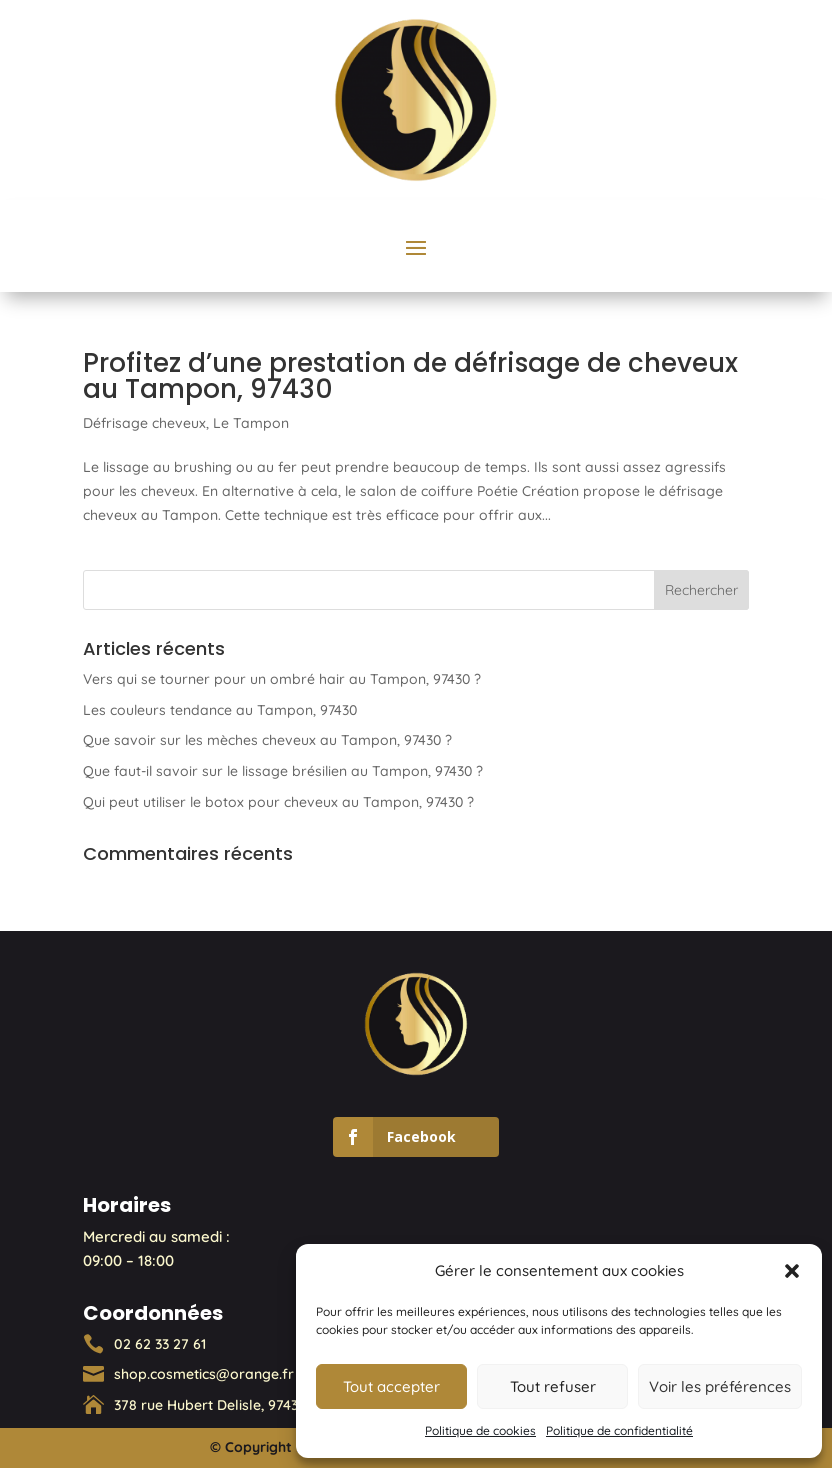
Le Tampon (251, 423)
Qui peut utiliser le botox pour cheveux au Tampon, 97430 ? (278, 802)
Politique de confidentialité (619, 1430)
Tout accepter (391, 1386)
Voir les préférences (720, 1386)
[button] (792, 1271)
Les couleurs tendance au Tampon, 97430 (220, 710)
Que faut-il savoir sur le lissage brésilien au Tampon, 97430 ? (283, 771)
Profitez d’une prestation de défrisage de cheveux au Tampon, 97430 (410, 376)
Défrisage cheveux (144, 423)
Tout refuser (553, 1386)
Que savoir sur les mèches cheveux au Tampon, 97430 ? (267, 740)
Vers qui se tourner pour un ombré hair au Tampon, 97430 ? (282, 679)
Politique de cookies (480, 1430)
